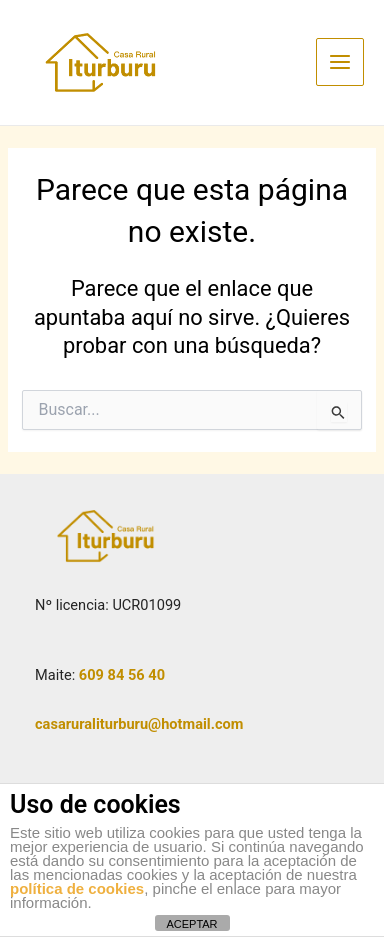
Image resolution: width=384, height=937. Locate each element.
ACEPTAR (191, 924)
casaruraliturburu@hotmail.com (139, 724)
